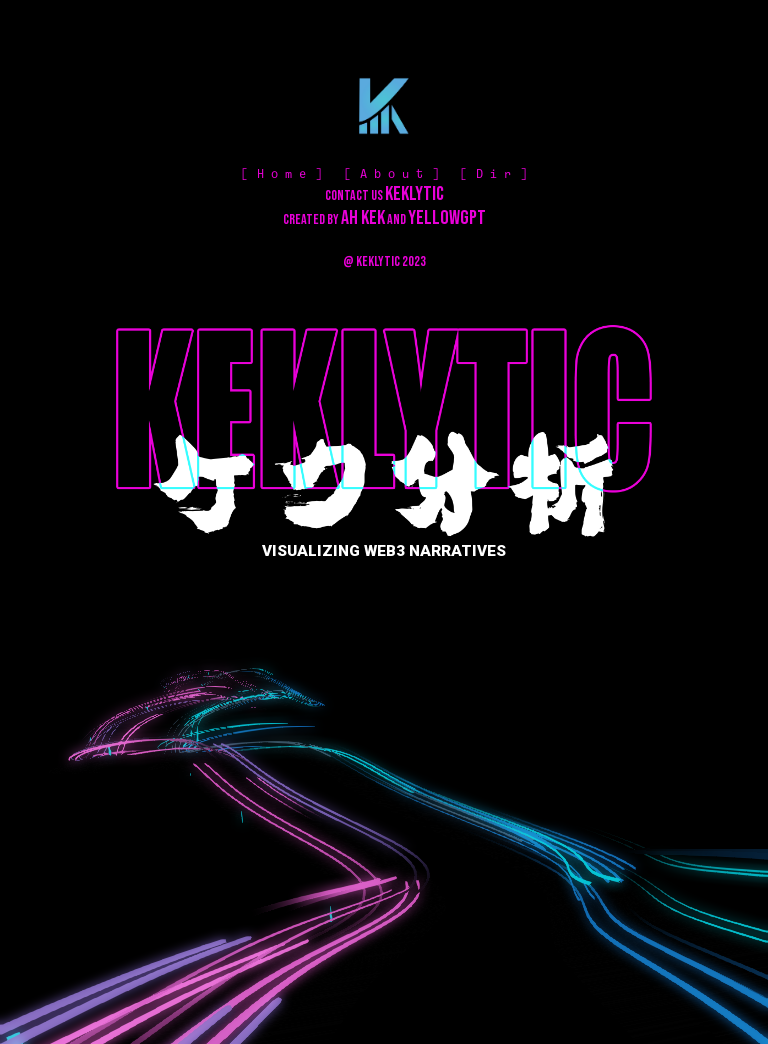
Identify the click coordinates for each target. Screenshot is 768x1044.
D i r (493, 174)
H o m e (281, 174)
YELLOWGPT (447, 218)
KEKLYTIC (414, 194)
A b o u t (391, 174)
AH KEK (363, 218)
